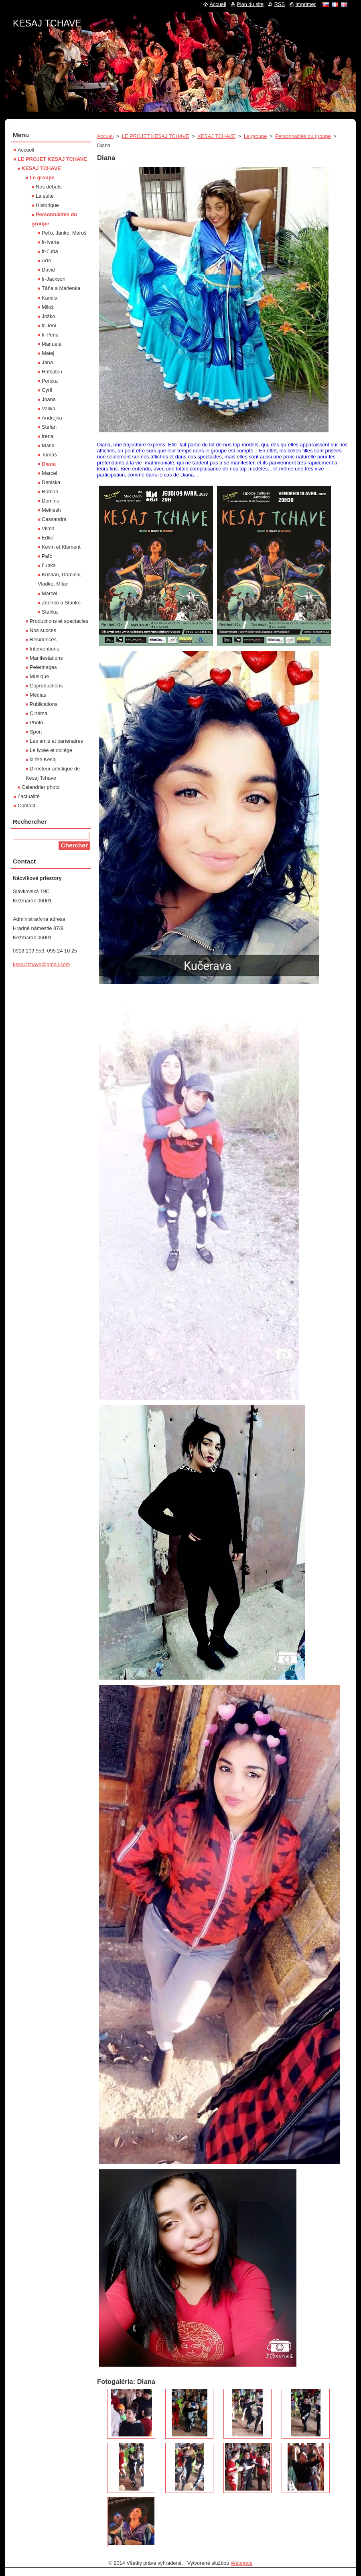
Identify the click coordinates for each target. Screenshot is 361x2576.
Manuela (51, 344)
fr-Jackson (53, 279)
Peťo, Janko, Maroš (64, 233)
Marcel (49, 473)
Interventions (44, 649)
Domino (50, 501)
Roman (50, 491)
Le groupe (255, 136)
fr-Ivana (50, 242)
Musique (39, 676)
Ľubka (49, 565)
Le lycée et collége (51, 750)
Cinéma (38, 713)
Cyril (47, 390)
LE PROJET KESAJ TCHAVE (155, 136)
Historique (47, 205)
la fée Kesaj (43, 759)
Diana (49, 464)
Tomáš (49, 455)
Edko (47, 538)
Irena (47, 436)
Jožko (48, 316)
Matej (48, 353)
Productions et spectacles (59, 621)
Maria (48, 445)
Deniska (51, 482)
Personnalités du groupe (303, 136)
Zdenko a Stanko (61, 603)
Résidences (43, 639)
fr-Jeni (49, 325)
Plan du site (250, 4)
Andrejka (52, 418)
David (48, 270)
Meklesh (51, 510)
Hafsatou (52, 372)
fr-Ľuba (50, 251)
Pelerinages (43, 667)
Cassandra (54, 519)
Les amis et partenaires (56, 741)
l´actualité (29, 796)
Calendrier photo (41, 787)
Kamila (49, 298)
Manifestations (46, 658)
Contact (26, 806)
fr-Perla (50, 335)
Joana (49, 399)
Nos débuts (49, 187)
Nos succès (43, 630)
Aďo (46, 260)
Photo (36, 722)
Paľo (47, 556)
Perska (50, 381)
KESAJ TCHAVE (216, 136)
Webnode (242, 2563)
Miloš (48, 307)
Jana (47, 362)
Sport (36, 732)
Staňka (50, 612)
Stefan (49, 427)
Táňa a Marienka (61, 288)
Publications (43, 704)
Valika (48, 408)
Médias (38, 695)
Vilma (48, 528)
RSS (279, 4)
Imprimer (306, 4)
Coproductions (46, 686)
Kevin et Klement (61, 547)
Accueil (105, 136)
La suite (45, 196)
